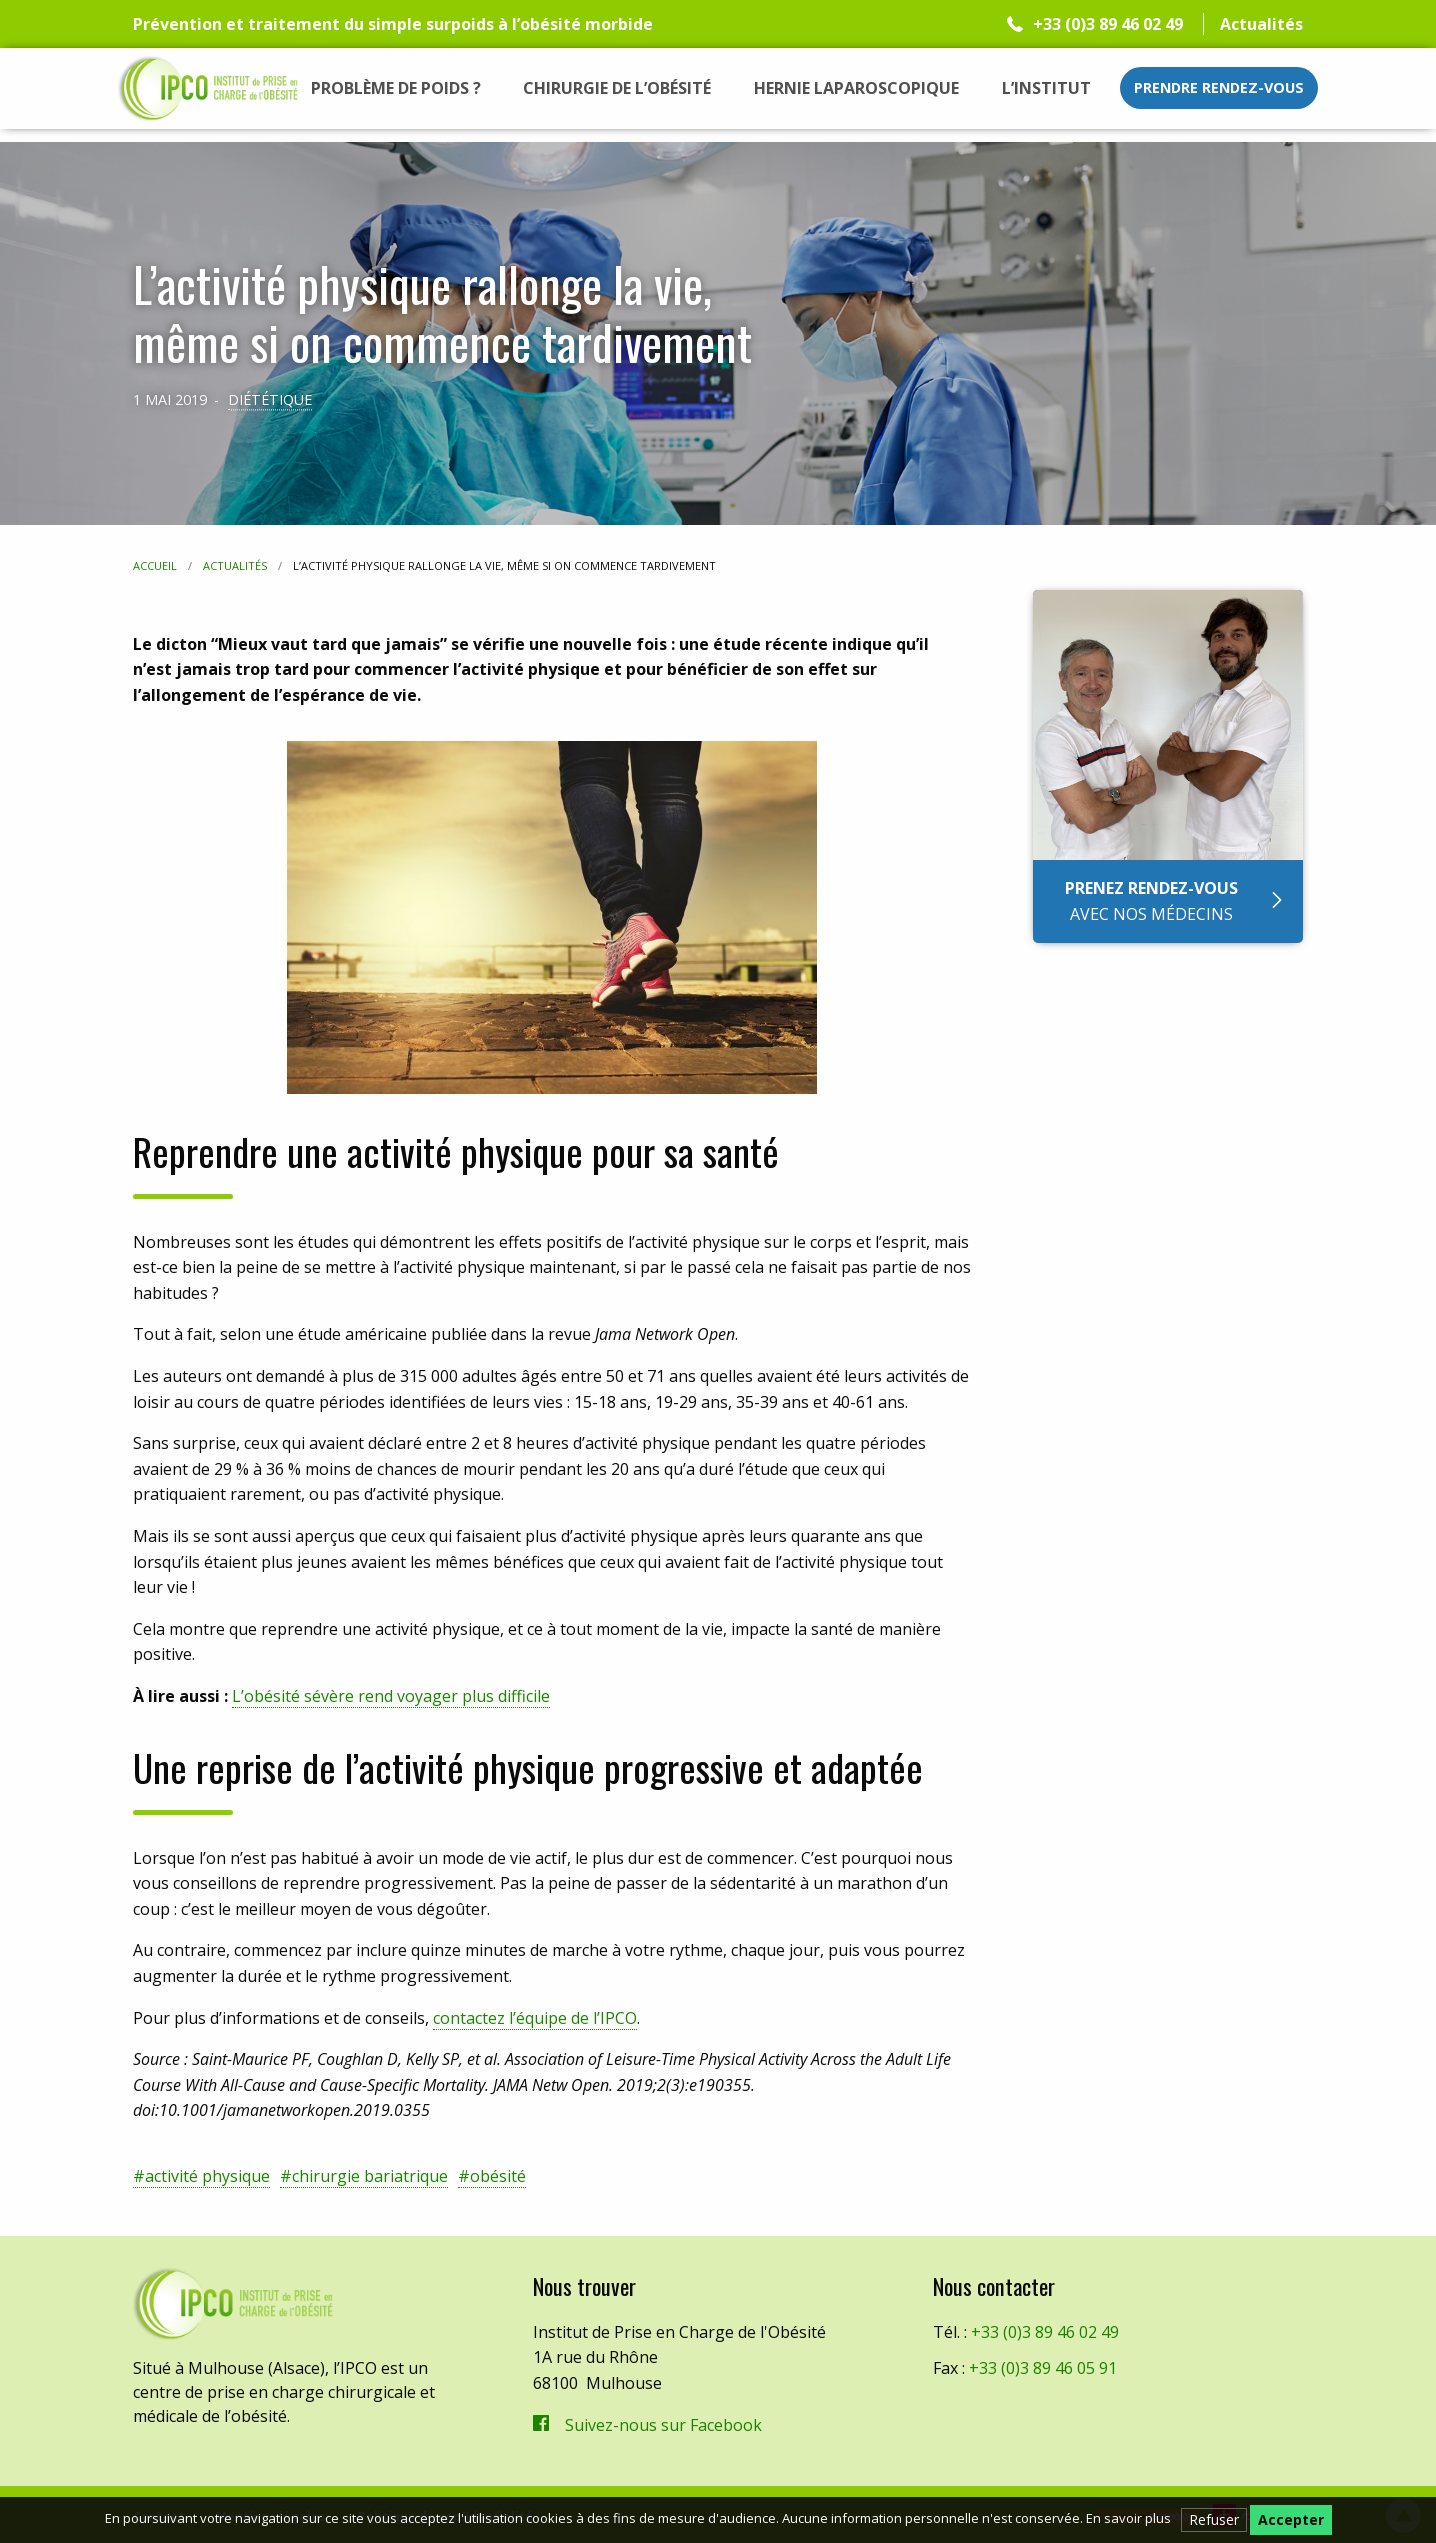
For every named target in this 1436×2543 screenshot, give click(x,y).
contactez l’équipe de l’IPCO (535, 2018)
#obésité (492, 2176)
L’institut (1046, 88)
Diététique (270, 399)
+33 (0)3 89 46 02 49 (1108, 24)
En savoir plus (1128, 2518)
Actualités (1261, 24)
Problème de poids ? (396, 88)
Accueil (155, 565)
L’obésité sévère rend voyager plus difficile (391, 1696)
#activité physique (201, 2176)
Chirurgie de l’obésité (617, 88)
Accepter (1291, 2519)
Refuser (1214, 2519)
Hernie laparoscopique (856, 88)
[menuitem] (396, 88)
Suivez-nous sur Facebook (663, 2425)
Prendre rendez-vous (1219, 87)
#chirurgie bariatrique (364, 2176)
